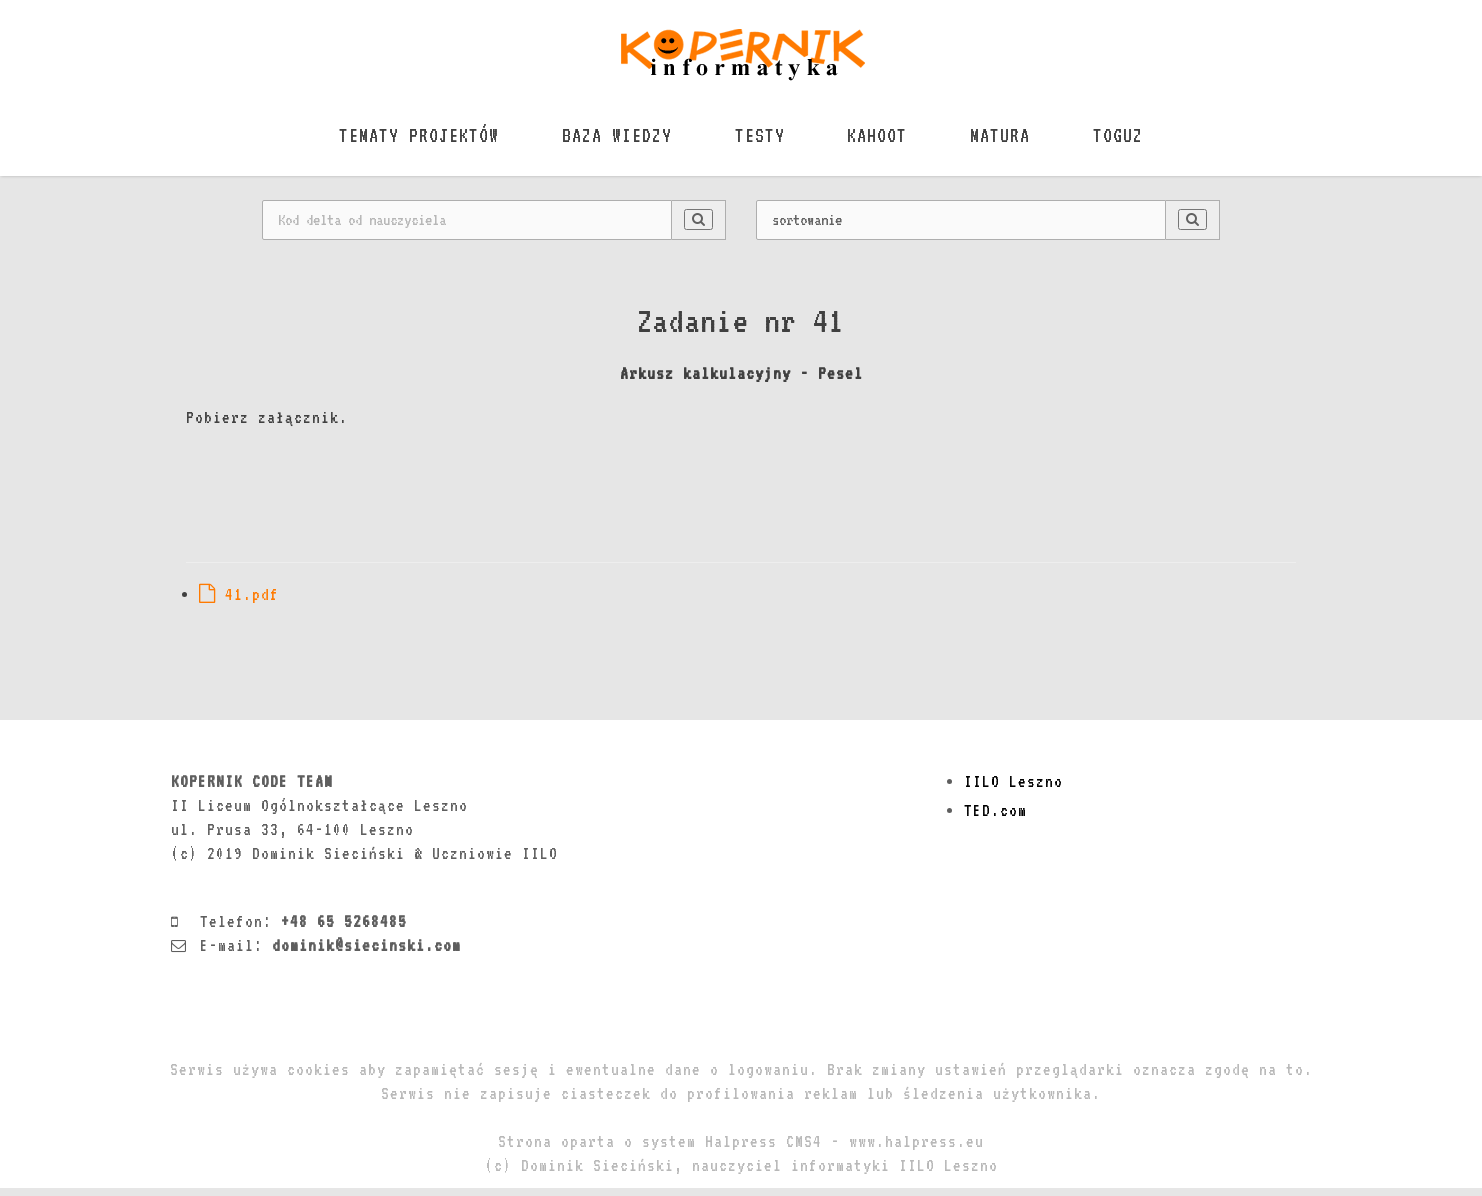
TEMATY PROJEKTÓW (401, 142)
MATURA (1011, 142)
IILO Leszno (1013, 789)
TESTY (756, 142)
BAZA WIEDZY (606, 142)
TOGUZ (1136, 142)
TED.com (995, 818)
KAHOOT (881, 142)
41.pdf (239, 602)
